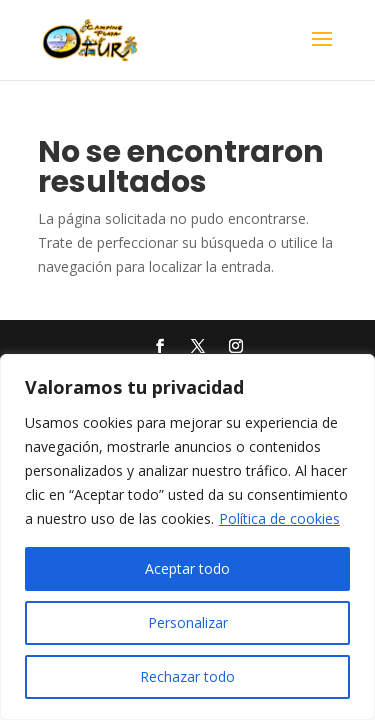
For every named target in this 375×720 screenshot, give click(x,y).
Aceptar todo (187, 568)
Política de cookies (279, 518)
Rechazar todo (187, 676)
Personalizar (188, 622)
